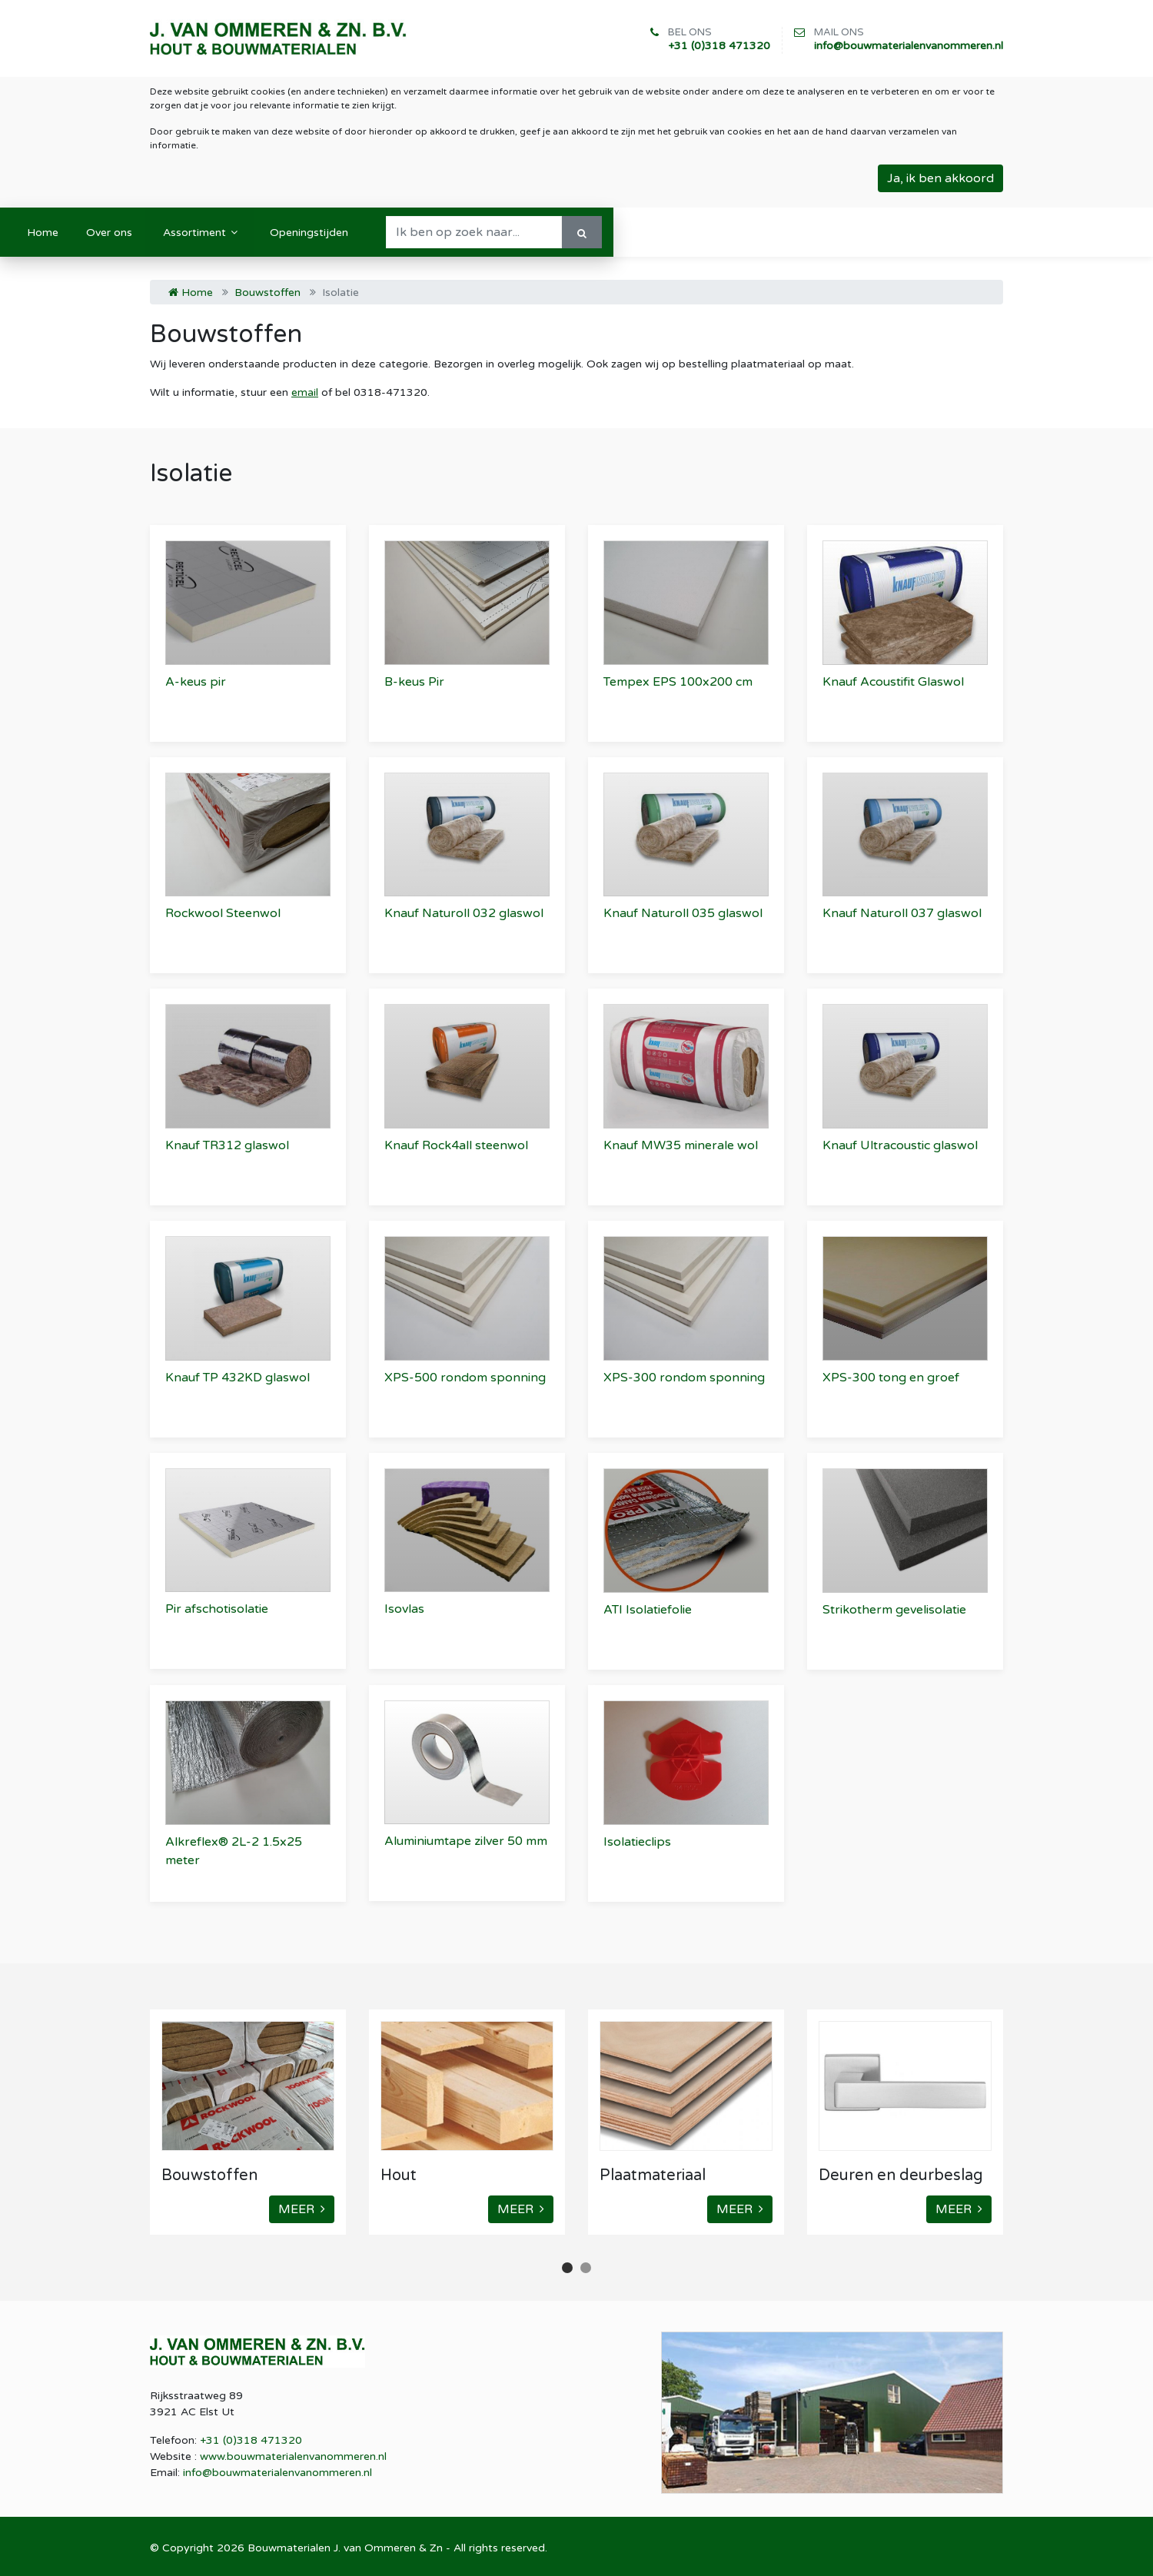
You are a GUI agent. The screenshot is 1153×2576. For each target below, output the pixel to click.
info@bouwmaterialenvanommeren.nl (908, 45)
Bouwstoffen (267, 292)
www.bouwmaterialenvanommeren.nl (293, 2456)
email (304, 392)
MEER (301, 2209)
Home (190, 292)
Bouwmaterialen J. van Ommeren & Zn (345, 2547)
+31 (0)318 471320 (719, 45)
